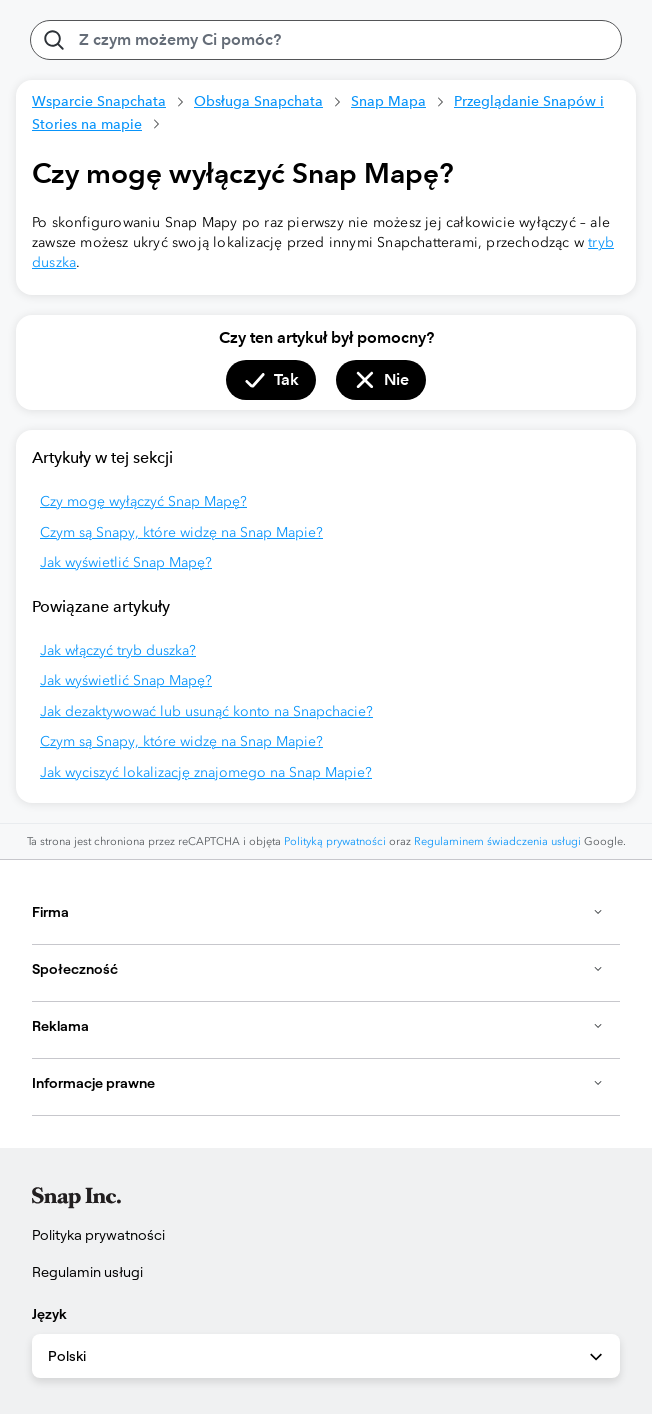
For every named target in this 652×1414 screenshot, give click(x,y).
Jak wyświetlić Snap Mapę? (126, 562)
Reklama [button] (318, 1026)
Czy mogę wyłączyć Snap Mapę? (143, 501)
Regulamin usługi (87, 1272)
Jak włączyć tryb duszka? (118, 650)
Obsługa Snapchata (258, 101)
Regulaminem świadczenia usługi (497, 841)
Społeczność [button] (318, 969)
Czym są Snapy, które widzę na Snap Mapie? (181, 532)
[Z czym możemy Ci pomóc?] (326, 40)
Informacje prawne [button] (318, 1083)
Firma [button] (318, 912)
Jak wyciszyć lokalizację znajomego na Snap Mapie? (206, 772)
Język (49, 1314)
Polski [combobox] (327, 1357)
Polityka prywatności (98, 1235)
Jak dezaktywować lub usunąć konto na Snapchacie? (206, 711)
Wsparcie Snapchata (99, 101)
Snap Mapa (388, 101)
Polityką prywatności (335, 841)
